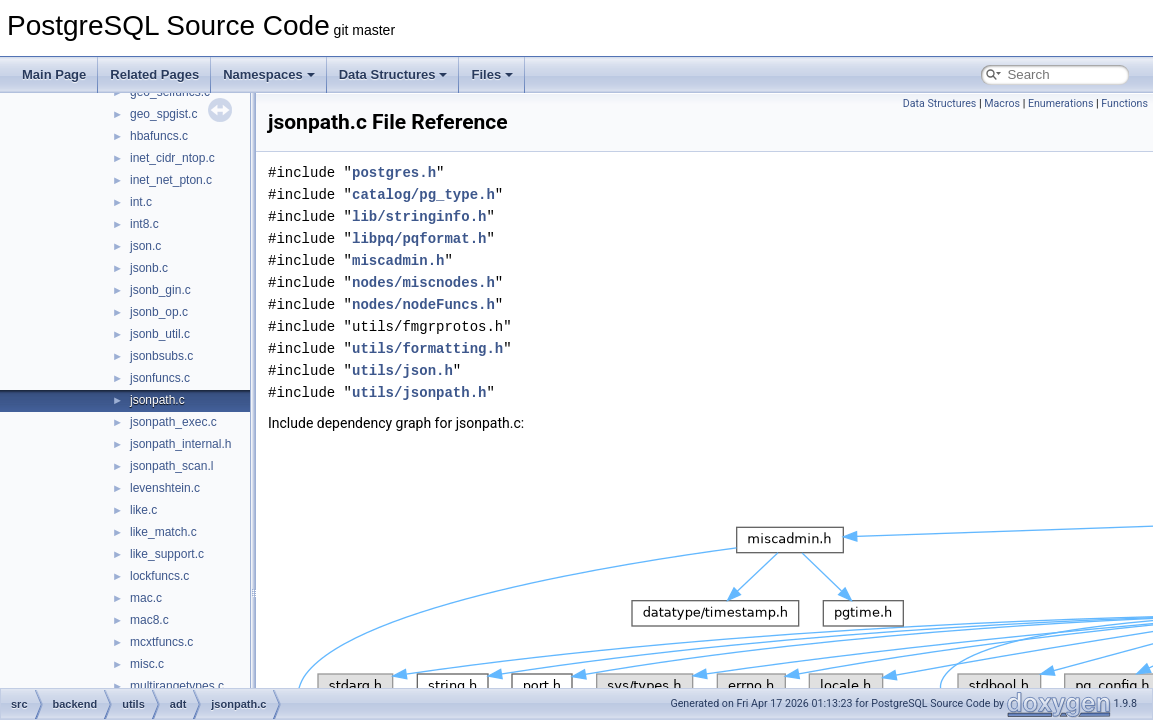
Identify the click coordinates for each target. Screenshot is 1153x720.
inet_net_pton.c (171, 180)
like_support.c (167, 554)
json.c (145, 246)
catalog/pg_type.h (423, 194)
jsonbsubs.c (161, 356)
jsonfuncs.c (160, 378)
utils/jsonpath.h (419, 392)
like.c (143, 510)
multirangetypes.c (177, 686)
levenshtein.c (165, 488)
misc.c (147, 664)
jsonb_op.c (159, 312)
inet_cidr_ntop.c (172, 158)
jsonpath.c (157, 400)
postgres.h (394, 172)
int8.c (144, 224)
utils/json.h (402, 370)
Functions (1124, 103)
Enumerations (1061, 103)
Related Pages (154, 74)
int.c (141, 202)
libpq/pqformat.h (419, 238)
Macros (1002, 103)
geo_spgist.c (163, 114)
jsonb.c (149, 268)
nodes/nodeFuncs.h (423, 304)
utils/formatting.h (427, 348)
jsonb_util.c (160, 334)
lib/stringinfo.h (419, 216)
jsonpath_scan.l (171, 466)
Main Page (54, 74)
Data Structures (393, 74)
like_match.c (163, 532)
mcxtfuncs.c (161, 642)
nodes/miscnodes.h (423, 282)
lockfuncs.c (159, 576)
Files (492, 74)
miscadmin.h (398, 260)
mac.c (146, 598)
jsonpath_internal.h (180, 444)
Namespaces (269, 74)
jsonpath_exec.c (173, 422)
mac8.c (149, 620)
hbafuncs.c (159, 136)
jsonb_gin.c (160, 290)
